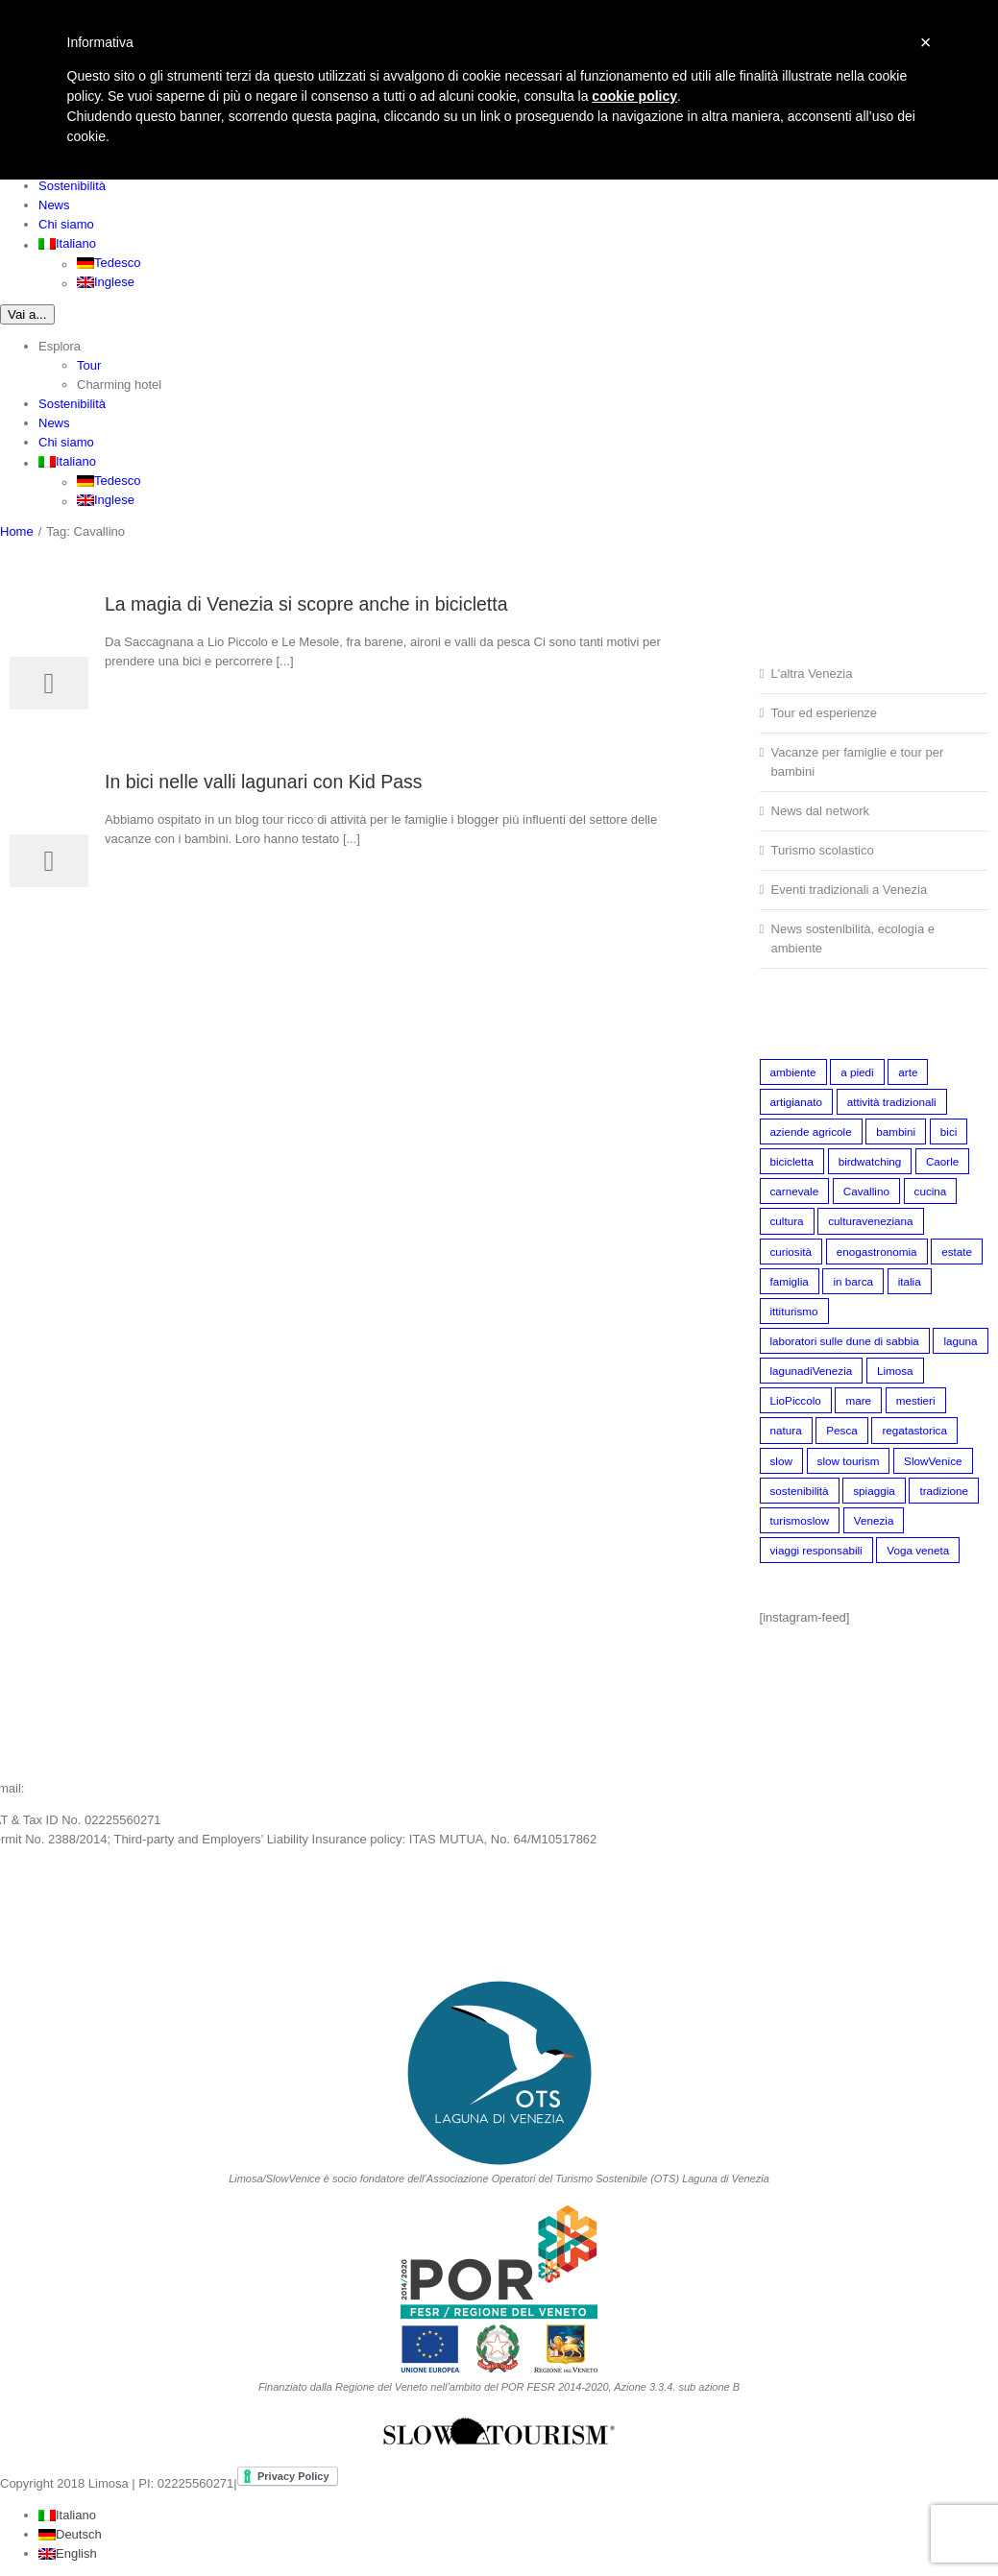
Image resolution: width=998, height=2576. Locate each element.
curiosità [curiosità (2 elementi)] (791, 1251)
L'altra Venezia (812, 673)
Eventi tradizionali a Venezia (849, 889)
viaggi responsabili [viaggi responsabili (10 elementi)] (816, 1550)
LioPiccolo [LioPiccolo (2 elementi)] (795, 1400)
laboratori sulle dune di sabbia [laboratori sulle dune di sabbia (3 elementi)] (844, 1341)
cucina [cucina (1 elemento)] (930, 1191)
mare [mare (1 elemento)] (858, 1400)
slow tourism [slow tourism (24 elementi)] (848, 1461)
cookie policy (634, 96)
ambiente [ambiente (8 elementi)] (793, 1072)
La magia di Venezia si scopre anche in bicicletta (306, 603)
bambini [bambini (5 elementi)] (895, 1131)
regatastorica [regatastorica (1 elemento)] (914, 1430)
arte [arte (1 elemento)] (907, 1072)
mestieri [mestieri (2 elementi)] (916, 1400)
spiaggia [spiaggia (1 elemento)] (874, 1490)
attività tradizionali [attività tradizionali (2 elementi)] (892, 1101)
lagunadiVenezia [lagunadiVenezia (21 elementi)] (811, 1370)
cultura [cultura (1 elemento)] (787, 1221)
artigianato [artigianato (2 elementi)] (796, 1101)
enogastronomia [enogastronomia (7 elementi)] (877, 1251)
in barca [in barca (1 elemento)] (853, 1281)
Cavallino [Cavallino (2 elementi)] (866, 1191)
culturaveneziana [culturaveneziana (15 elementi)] (870, 1221)
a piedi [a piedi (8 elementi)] (856, 1072)
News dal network (820, 811)
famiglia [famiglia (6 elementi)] (789, 1281)
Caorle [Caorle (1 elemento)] (942, 1161)
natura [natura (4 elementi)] (786, 1430)
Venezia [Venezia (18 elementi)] (874, 1520)
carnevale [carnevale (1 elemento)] (794, 1191)
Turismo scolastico (822, 850)
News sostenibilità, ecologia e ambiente (853, 938)
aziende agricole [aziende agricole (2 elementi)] (811, 1131)
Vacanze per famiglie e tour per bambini (857, 762)
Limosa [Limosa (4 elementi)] (895, 1370)
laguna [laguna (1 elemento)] (960, 1341)
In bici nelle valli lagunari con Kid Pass (264, 781)
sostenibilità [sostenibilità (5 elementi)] (799, 1490)
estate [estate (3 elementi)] (956, 1251)
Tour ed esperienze (824, 713)
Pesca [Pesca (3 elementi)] (841, 1430)
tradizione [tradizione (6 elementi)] (943, 1490)
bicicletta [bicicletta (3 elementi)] (792, 1161)
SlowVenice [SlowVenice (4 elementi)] (932, 1461)
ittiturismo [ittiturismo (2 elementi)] (794, 1311)
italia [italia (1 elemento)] (909, 1281)
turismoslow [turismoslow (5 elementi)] (800, 1520)
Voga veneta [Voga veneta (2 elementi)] (918, 1550)
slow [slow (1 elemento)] (781, 1461)
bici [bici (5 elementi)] (949, 1131)
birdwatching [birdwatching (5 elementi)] (870, 1161)
